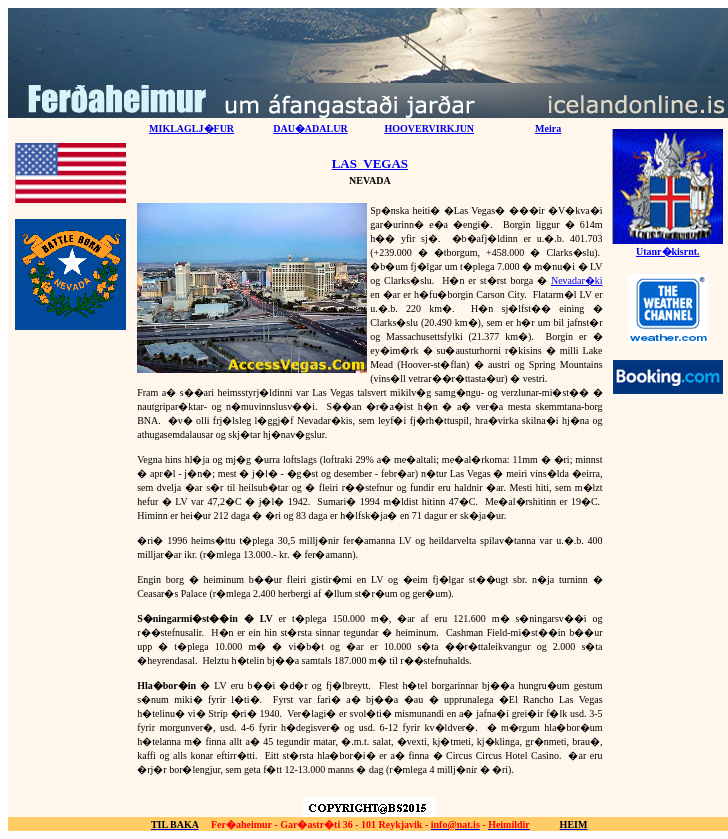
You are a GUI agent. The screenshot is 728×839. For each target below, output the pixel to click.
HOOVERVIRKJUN (429, 128)
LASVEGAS (370, 163)
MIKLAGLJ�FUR (191, 128)
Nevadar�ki (577, 280)
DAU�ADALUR (310, 128)
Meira (548, 128)
